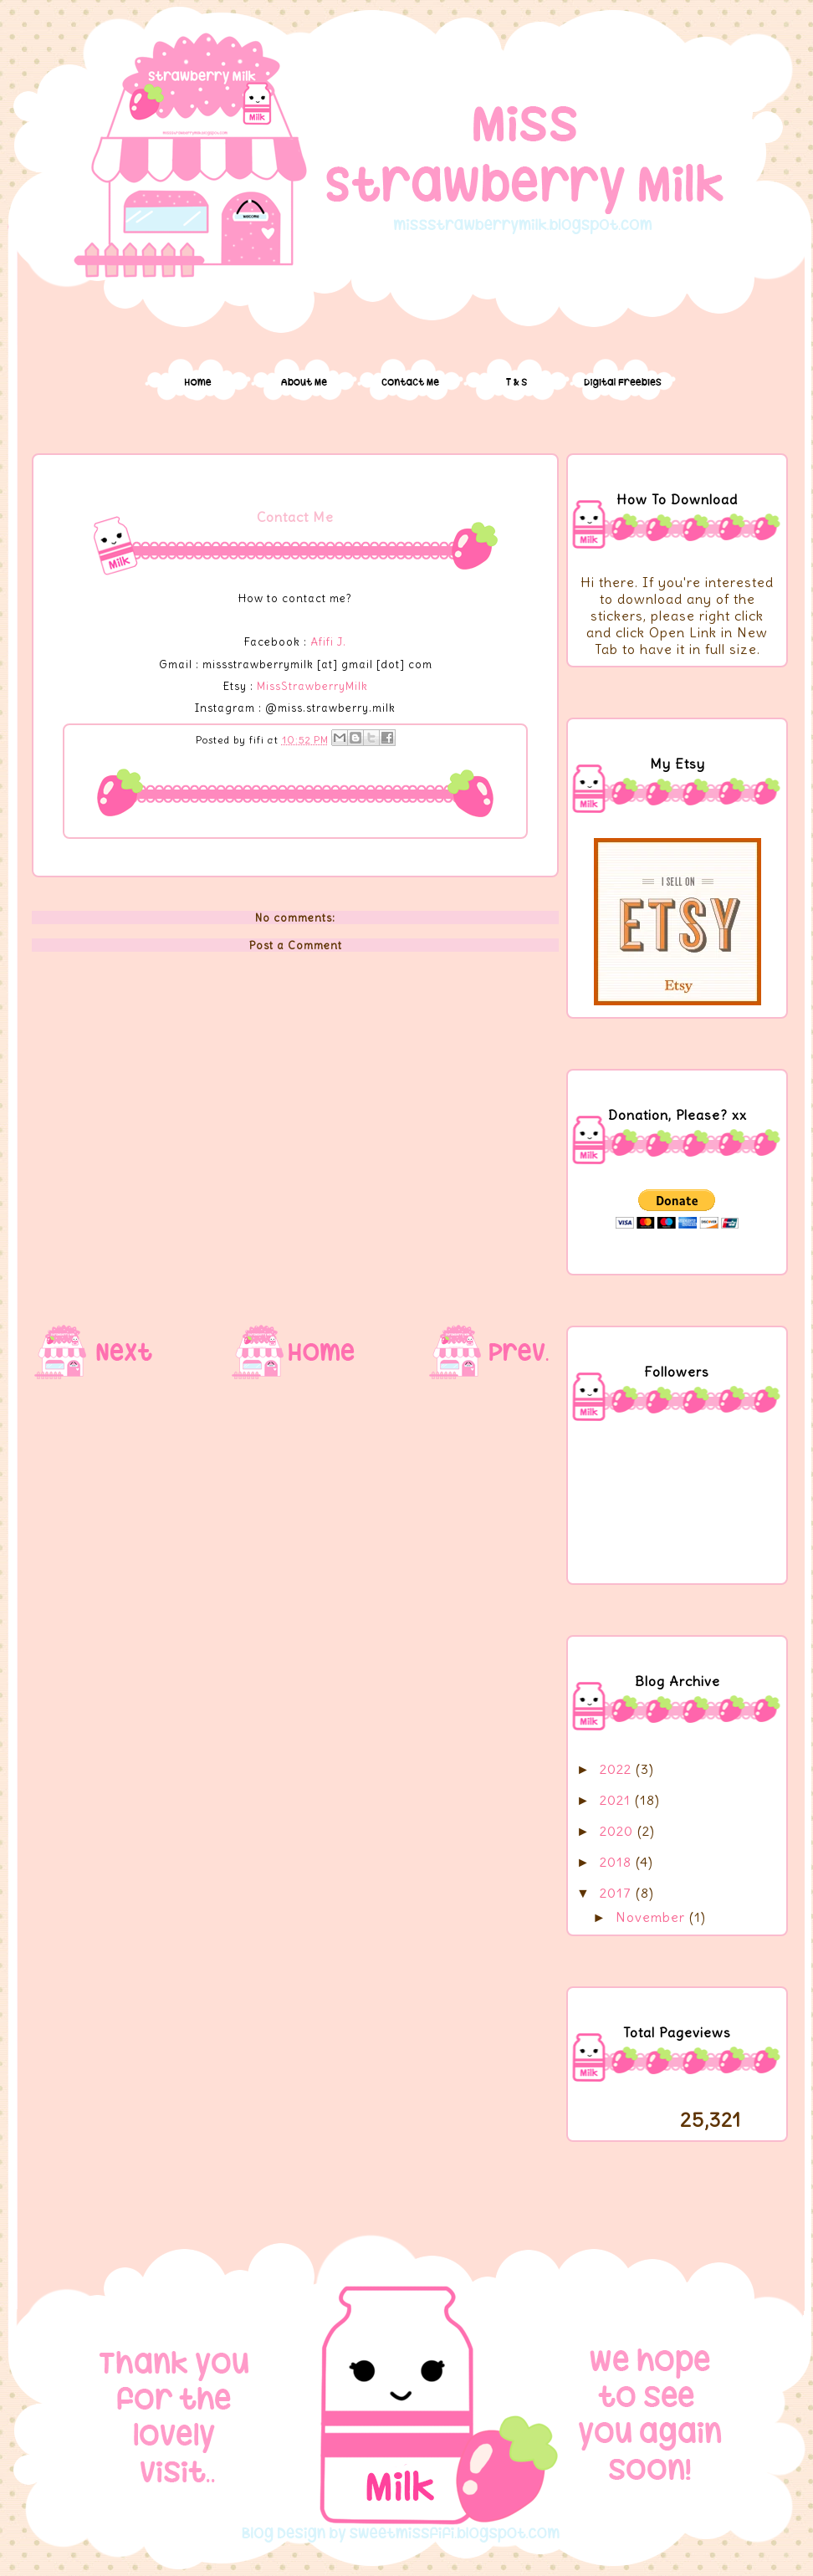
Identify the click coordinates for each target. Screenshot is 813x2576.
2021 (617, 1799)
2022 (618, 1769)
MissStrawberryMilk (312, 686)
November (652, 1917)
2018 (618, 1861)
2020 (618, 1830)
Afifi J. (328, 641)
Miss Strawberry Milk (409, 45)
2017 (618, 1892)
